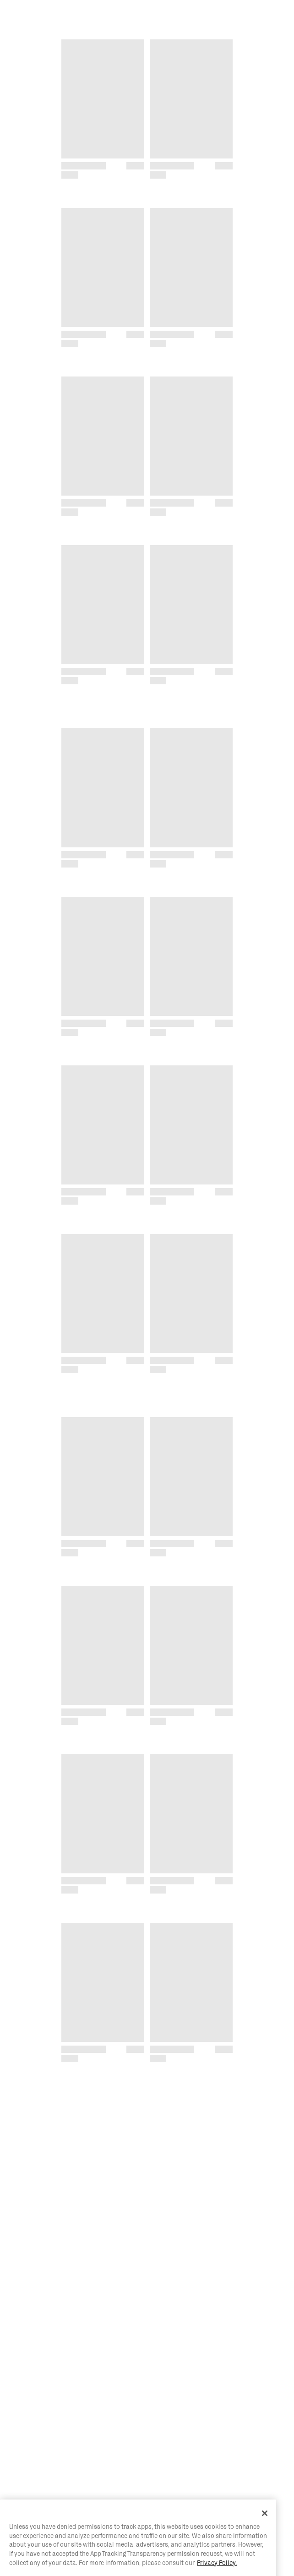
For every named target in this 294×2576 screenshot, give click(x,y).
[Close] (265, 2540)
